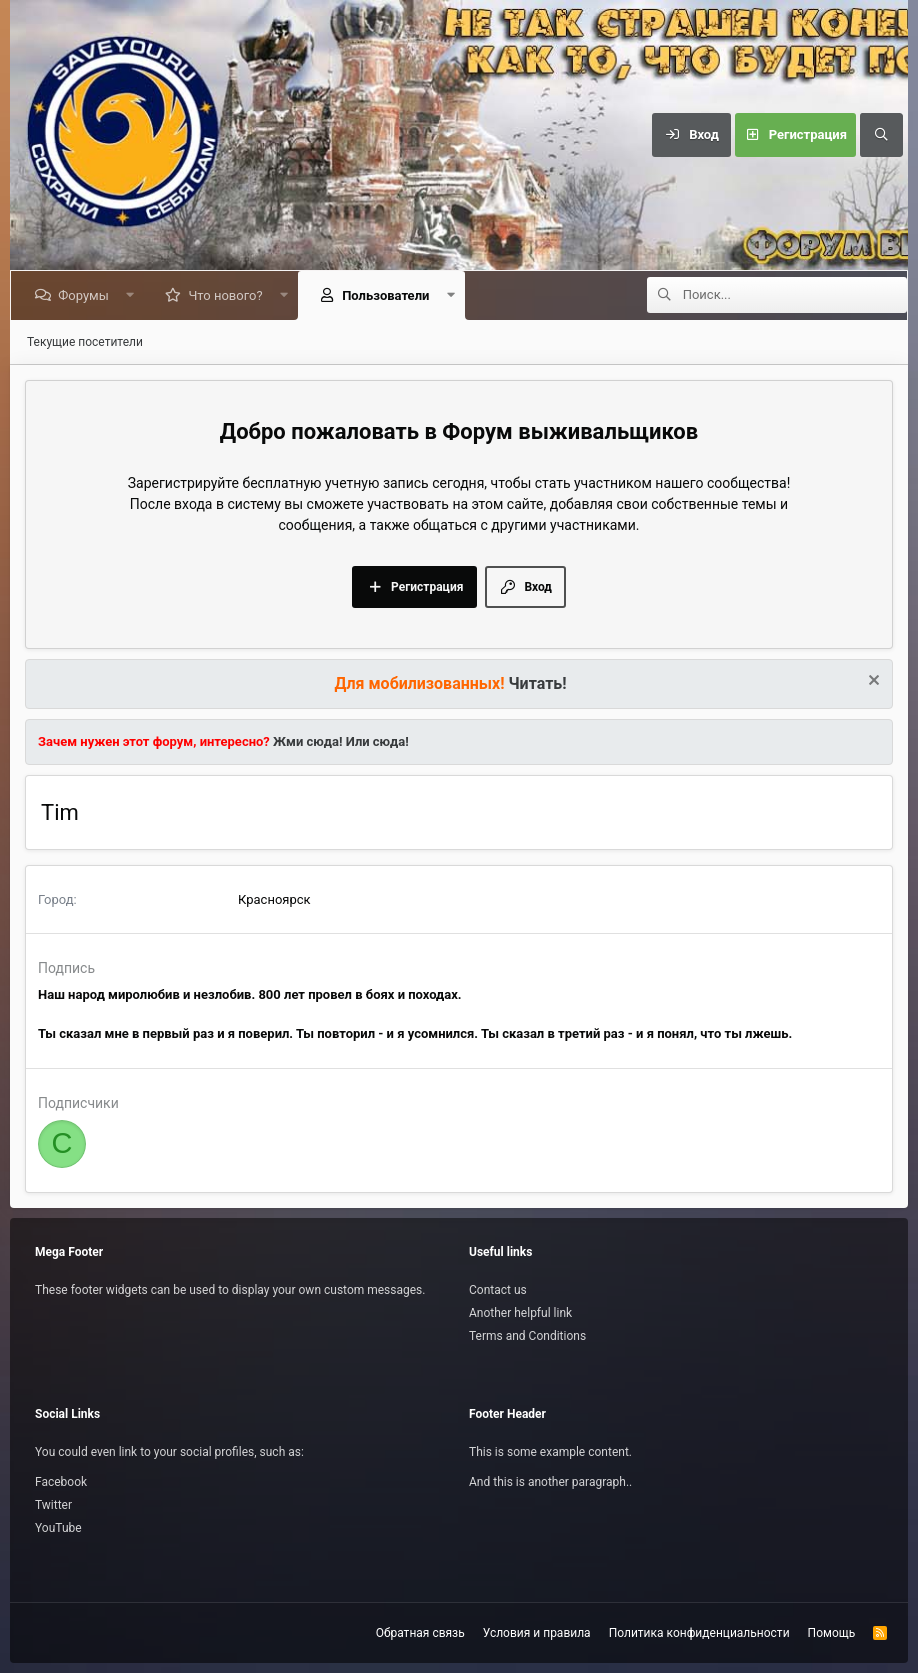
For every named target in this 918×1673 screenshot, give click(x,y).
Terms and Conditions (527, 1336)
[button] (133, 295)
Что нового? (229, 295)
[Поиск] (881, 135)
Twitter (53, 1505)
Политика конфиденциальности (699, 1633)
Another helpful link (520, 1313)
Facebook (61, 1482)
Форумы (87, 295)
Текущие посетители (85, 342)
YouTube (58, 1528)
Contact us (498, 1290)
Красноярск (274, 899)
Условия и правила (537, 1633)
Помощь (832, 1633)
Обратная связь (420, 1633)
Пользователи (389, 295)
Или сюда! (377, 741)
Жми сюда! (306, 741)
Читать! (538, 683)
